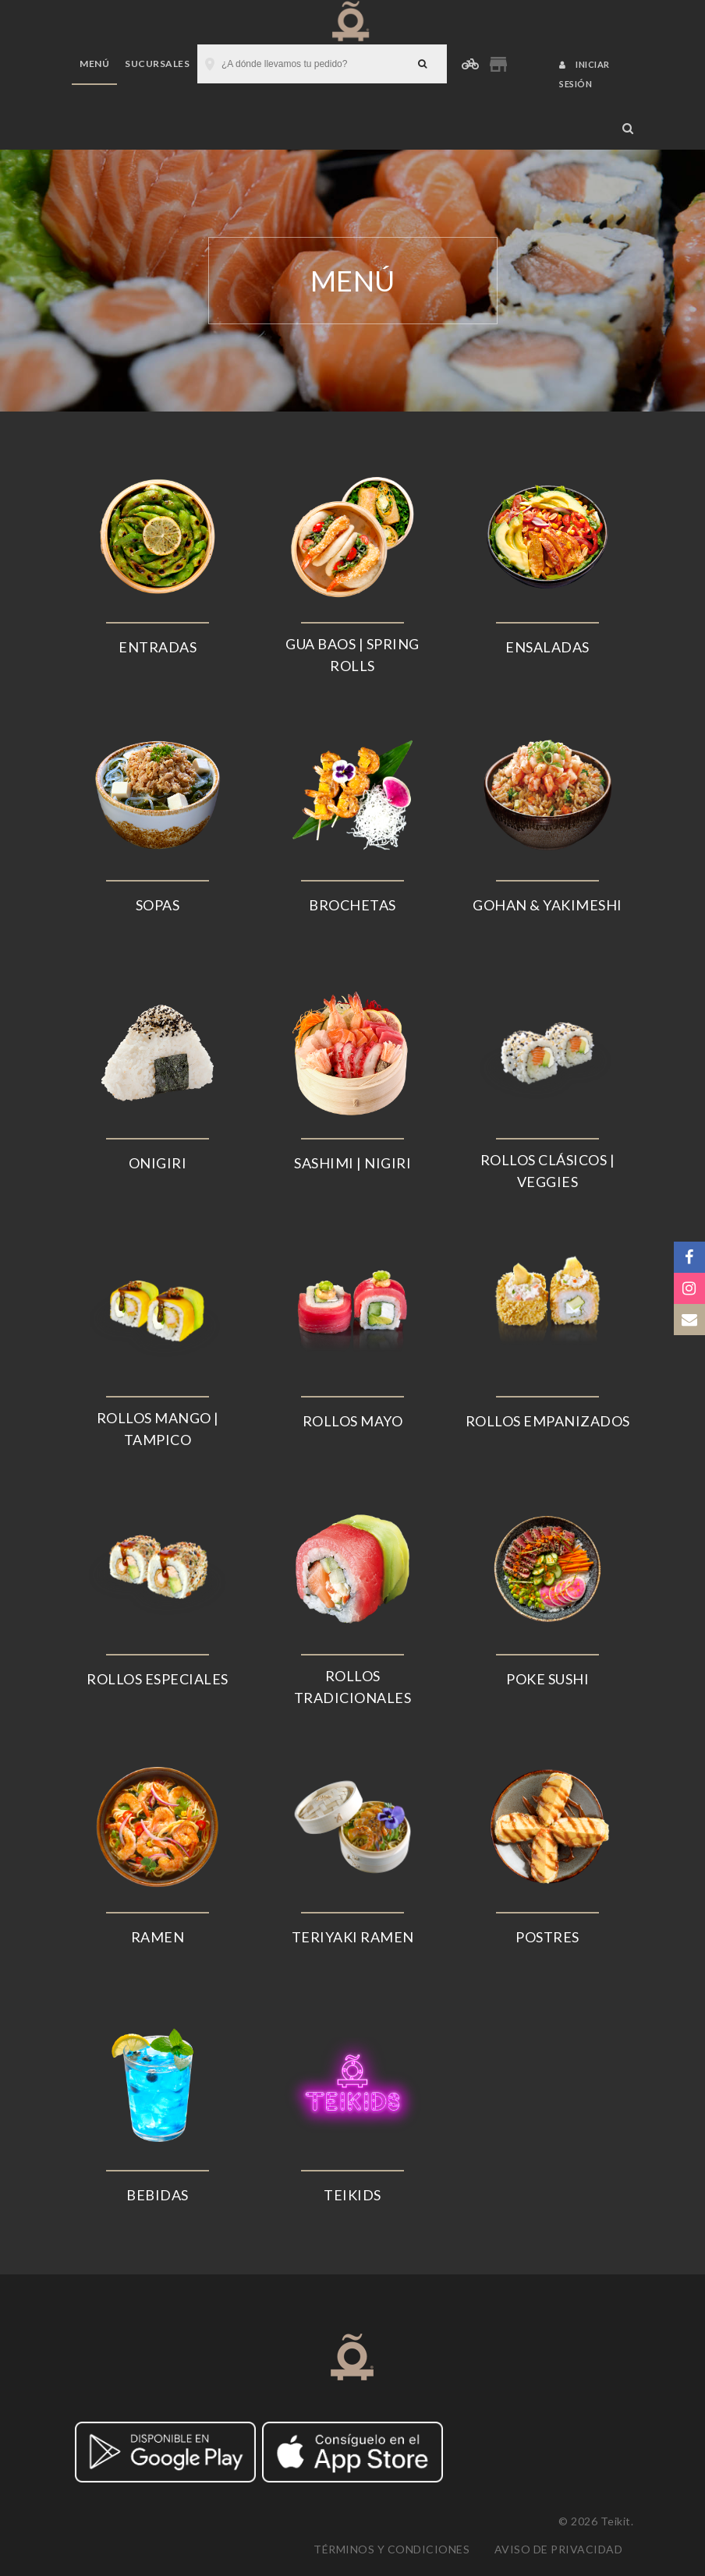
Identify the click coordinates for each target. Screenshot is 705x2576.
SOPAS (158, 904)
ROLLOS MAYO (353, 1420)
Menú (94, 63)
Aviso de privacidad (558, 2549)
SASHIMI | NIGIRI (352, 1162)
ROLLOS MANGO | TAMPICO (158, 1428)
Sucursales (157, 63)
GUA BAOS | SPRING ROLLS (352, 654)
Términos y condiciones (391, 2549)
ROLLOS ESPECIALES (158, 1678)
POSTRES (547, 1936)
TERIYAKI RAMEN (353, 1936)
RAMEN (158, 1936)
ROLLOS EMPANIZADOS (548, 1420)
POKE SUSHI (547, 1678)
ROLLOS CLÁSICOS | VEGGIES (547, 1170)
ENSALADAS (547, 646)
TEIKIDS (352, 2194)
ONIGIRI (158, 1162)
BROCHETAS (352, 904)
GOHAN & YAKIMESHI (547, 904)
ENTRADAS (158, 646)
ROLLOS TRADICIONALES (353, 1686)
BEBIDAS (157, 2194)
